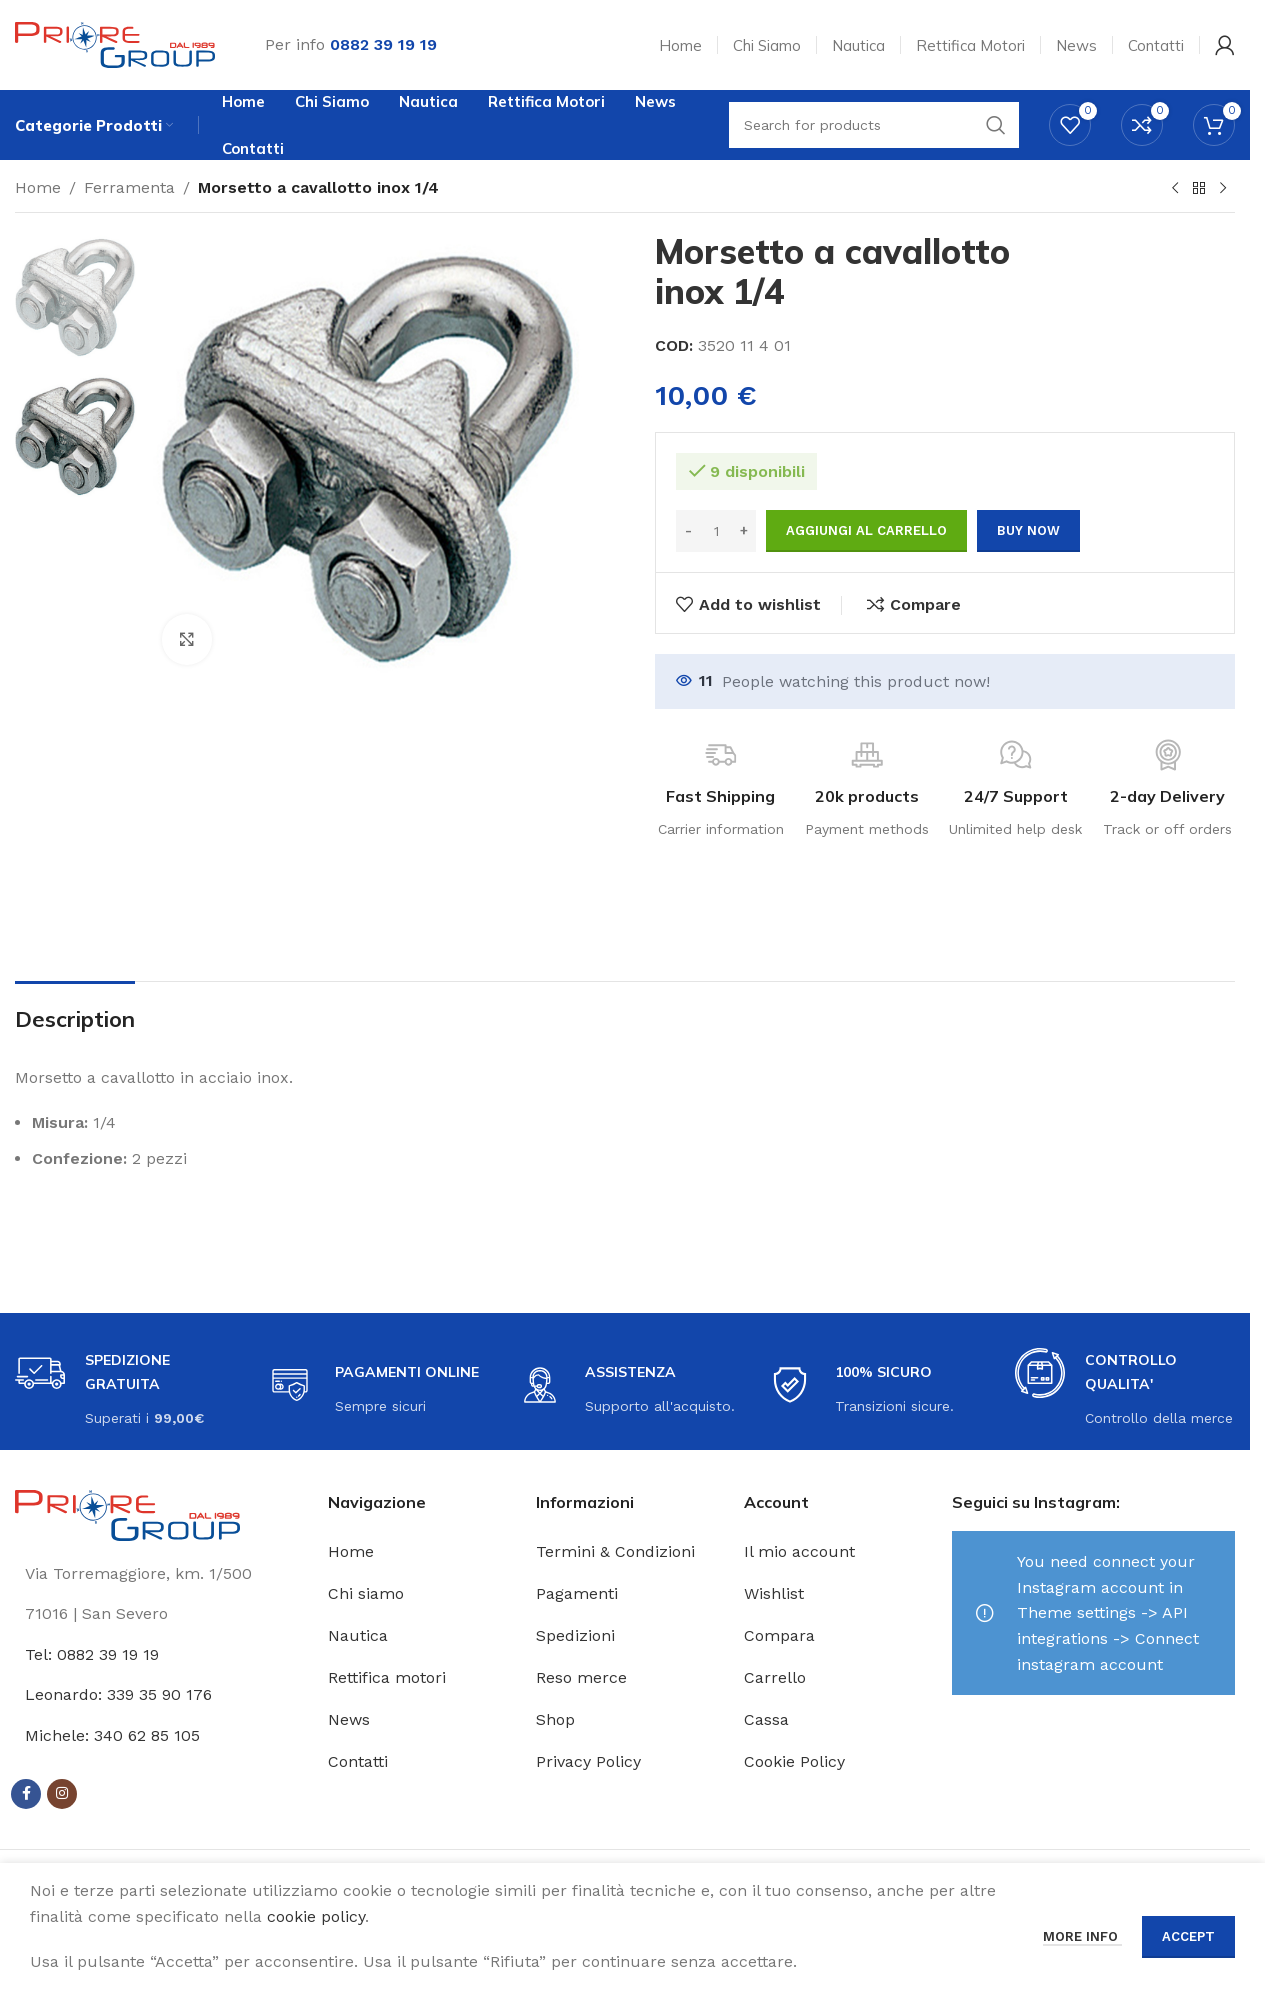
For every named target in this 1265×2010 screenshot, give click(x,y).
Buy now (1028, 530)
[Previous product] (1175, 189)
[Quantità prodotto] (716, 531)
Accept (1188, 1936)
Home (38, 187)
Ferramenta (129, 187)
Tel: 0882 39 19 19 (92, 1654)
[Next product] (1223, 189)
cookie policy (316, 1916)
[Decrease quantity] (688, 531)
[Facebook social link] (26, 1794)
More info (1082, 1936)
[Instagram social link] (62, 1794)
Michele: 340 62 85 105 (112, 1735)
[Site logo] (115, 43)
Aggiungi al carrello (866, 530)
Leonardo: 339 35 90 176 (118, 1694)
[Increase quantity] (743, 531)
